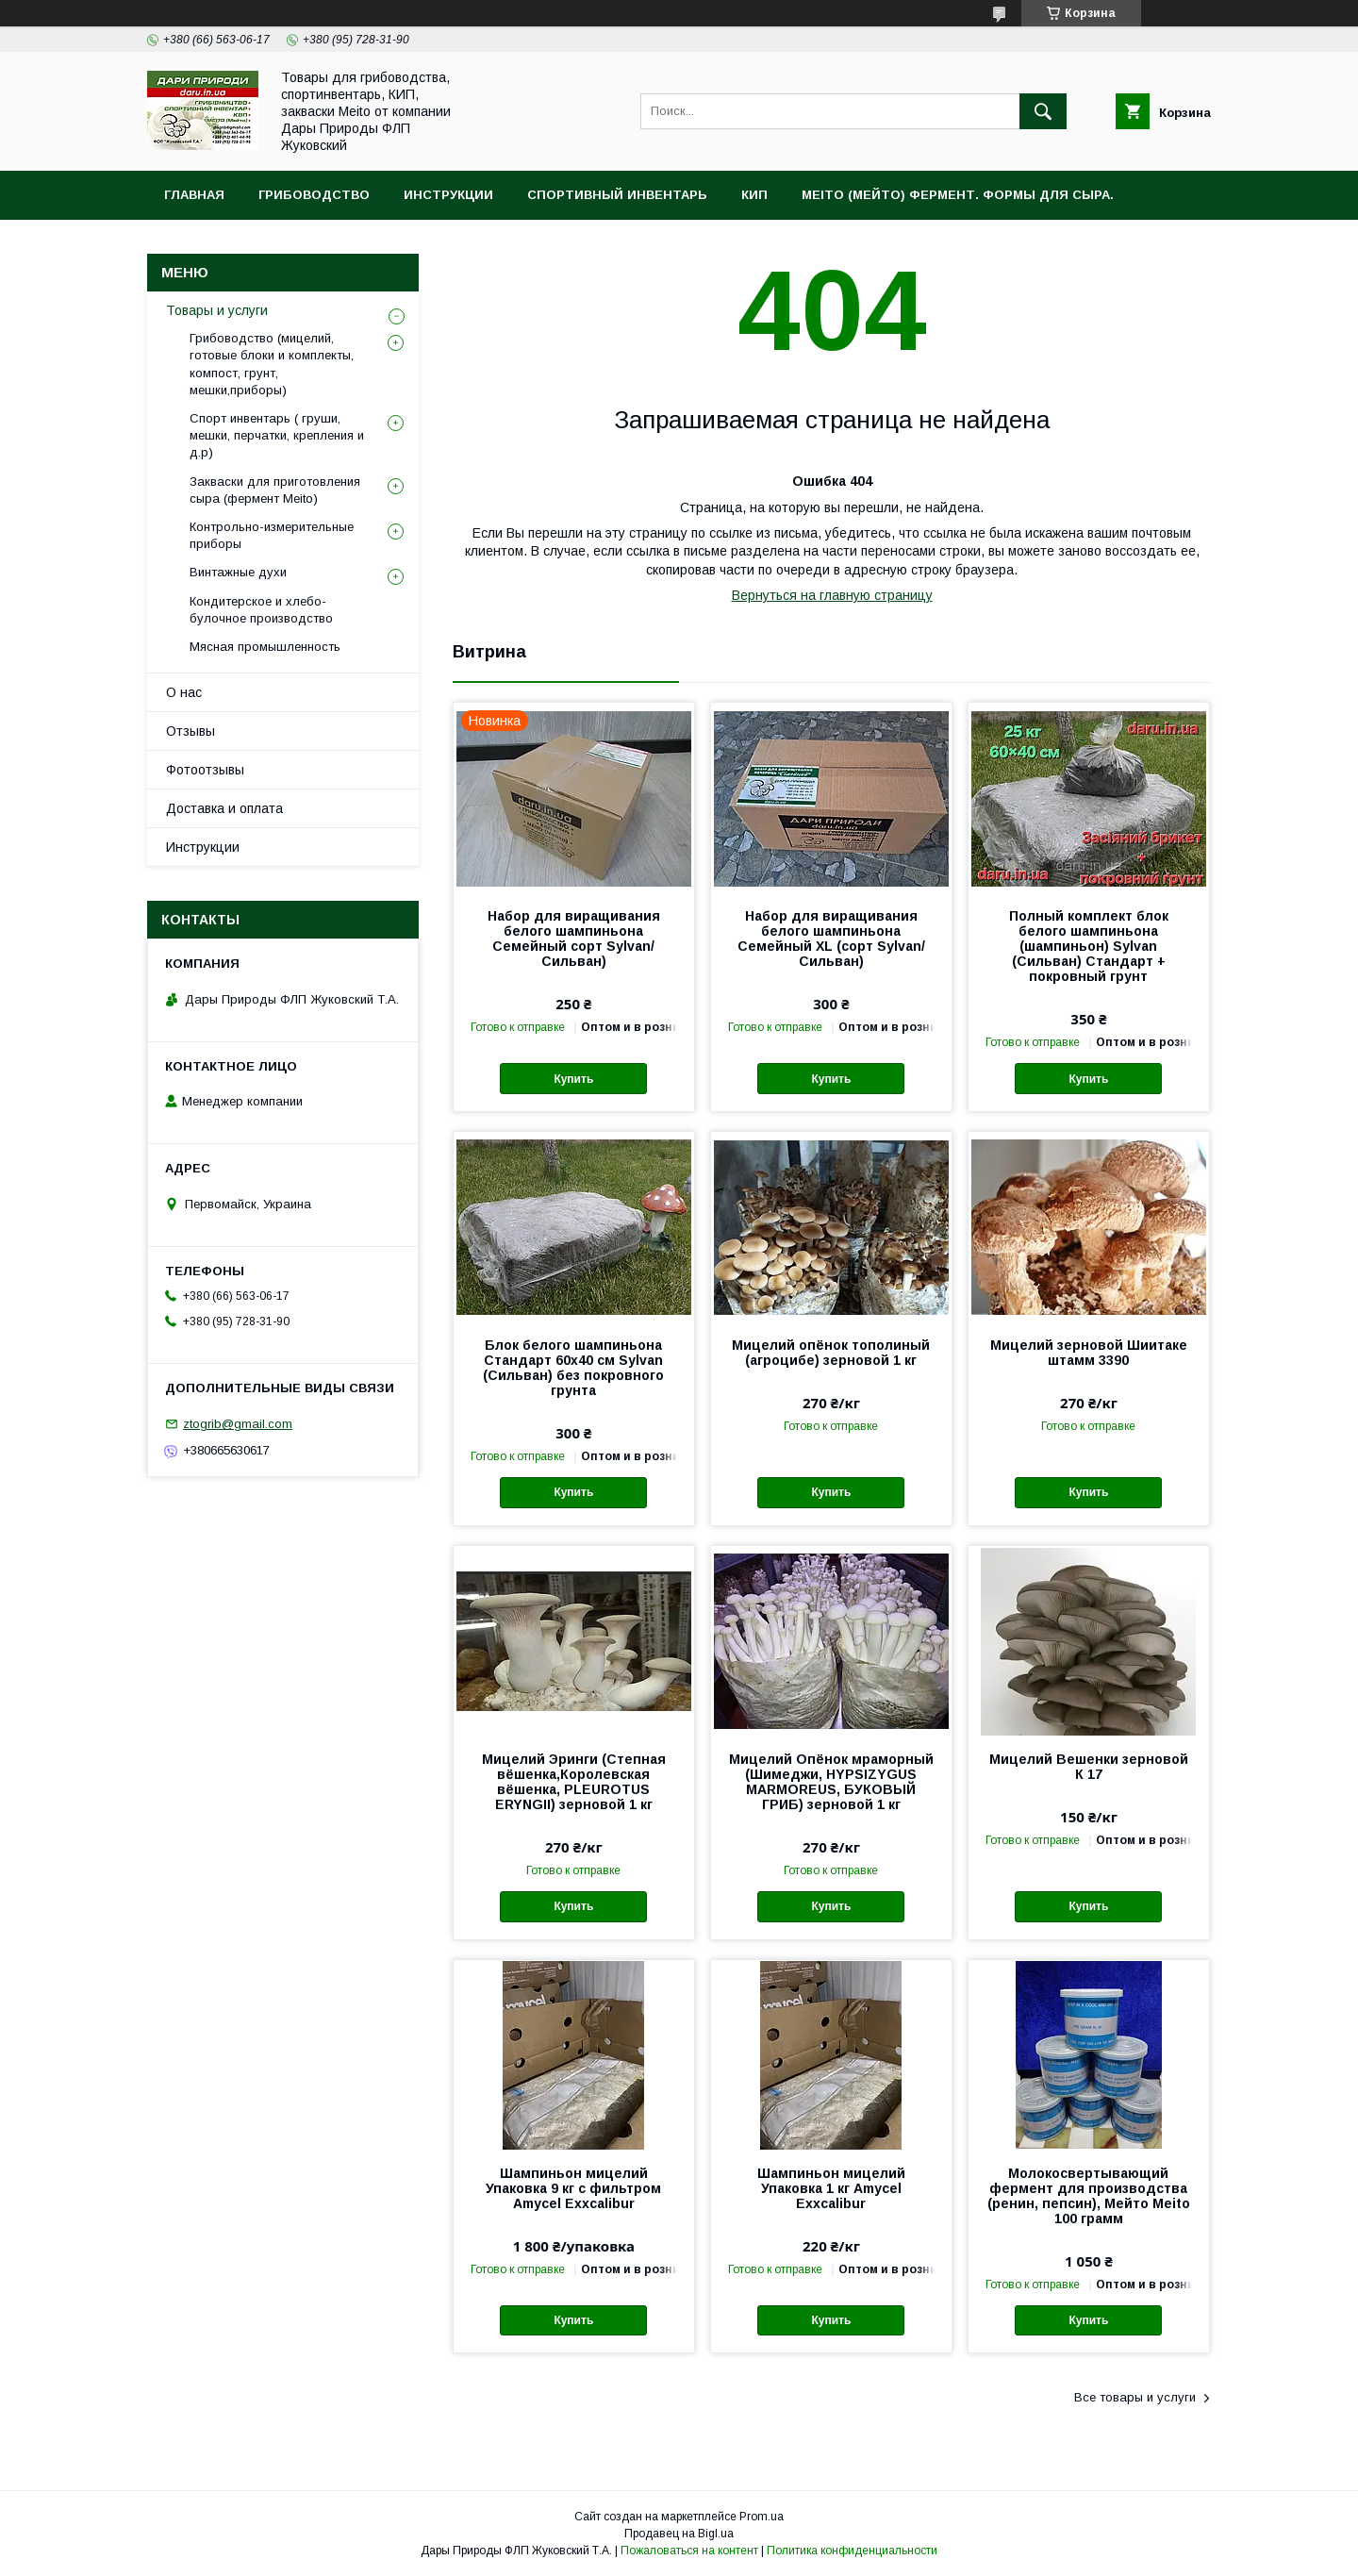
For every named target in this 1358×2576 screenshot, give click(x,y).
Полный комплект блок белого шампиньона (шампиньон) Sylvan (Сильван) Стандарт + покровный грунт (1088, 946)
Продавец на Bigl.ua (679, 2533)
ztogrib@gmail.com (237, 1424)
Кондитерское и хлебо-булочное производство (261, 609)
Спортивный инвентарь (617, 195)
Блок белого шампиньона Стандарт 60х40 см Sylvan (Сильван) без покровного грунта (573, 1368)
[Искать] (1043, 111)
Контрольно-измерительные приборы (272, 535)
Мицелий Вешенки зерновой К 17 (1088, 1767)
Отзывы (190, 731)
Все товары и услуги (1135, 2397)
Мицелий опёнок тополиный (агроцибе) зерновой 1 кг (831, 1353)
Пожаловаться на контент (689, 2550)
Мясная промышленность (265, 647)
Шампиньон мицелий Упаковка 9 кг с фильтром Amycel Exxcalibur (573, 2188)
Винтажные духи (238, 572)
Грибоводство (314, 195)
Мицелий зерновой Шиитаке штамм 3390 (1088, 1353)
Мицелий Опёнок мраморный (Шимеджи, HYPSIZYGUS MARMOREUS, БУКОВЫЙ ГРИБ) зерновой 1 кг (831, 1782)
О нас (184, 692)
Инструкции (448, 195)
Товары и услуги (217, 310)
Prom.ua (761, 2516)
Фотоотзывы (205, 769)
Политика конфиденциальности (852, 2550)
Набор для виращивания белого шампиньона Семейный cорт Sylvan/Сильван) (574, 938)
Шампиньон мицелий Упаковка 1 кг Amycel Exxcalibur (831, 2188)
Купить (573, 1079)
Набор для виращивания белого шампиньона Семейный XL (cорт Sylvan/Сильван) (831, 938)
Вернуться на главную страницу (832, 595)
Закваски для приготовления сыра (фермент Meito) (275, 490)
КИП (754, 195)
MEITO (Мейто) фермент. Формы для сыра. (958, 195)
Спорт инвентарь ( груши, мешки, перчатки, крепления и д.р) (277, 435)
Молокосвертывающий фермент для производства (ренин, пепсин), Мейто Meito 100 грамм (1088, 2196)
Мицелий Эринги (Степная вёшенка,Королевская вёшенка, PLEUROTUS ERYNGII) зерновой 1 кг (574, 1782)
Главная (194, 195)
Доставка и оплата (224, 808)
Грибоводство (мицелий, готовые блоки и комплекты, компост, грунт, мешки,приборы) (272, 364)
